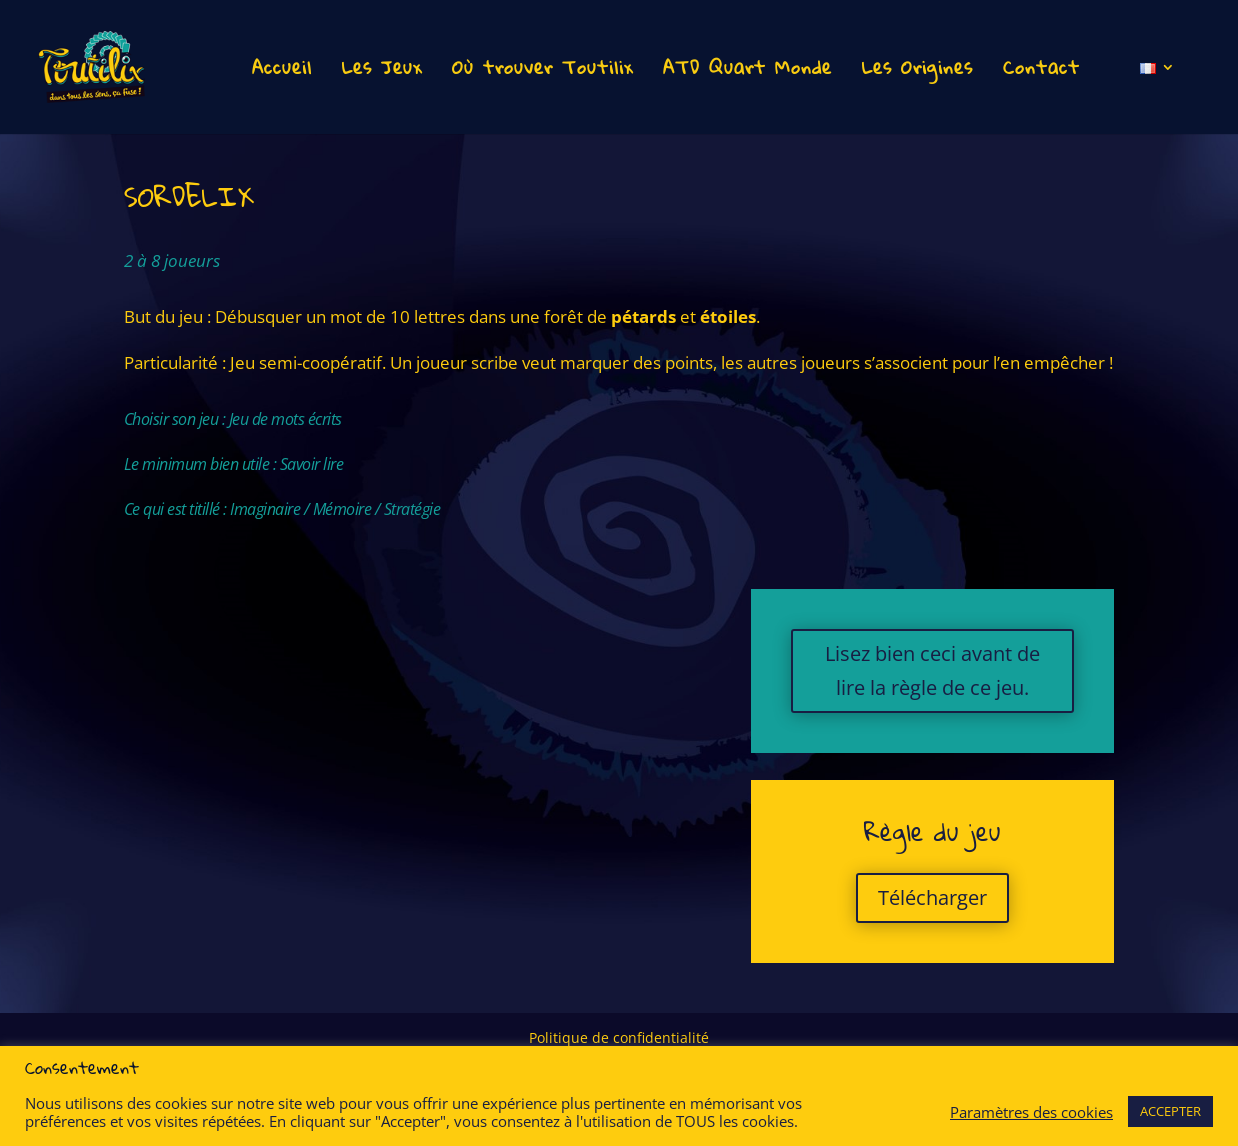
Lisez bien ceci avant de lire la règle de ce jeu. (932, 670)
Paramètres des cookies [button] (1031, 1112)
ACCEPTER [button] (1170, 1111)
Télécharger (932, 897)
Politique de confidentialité (619, 1039)
